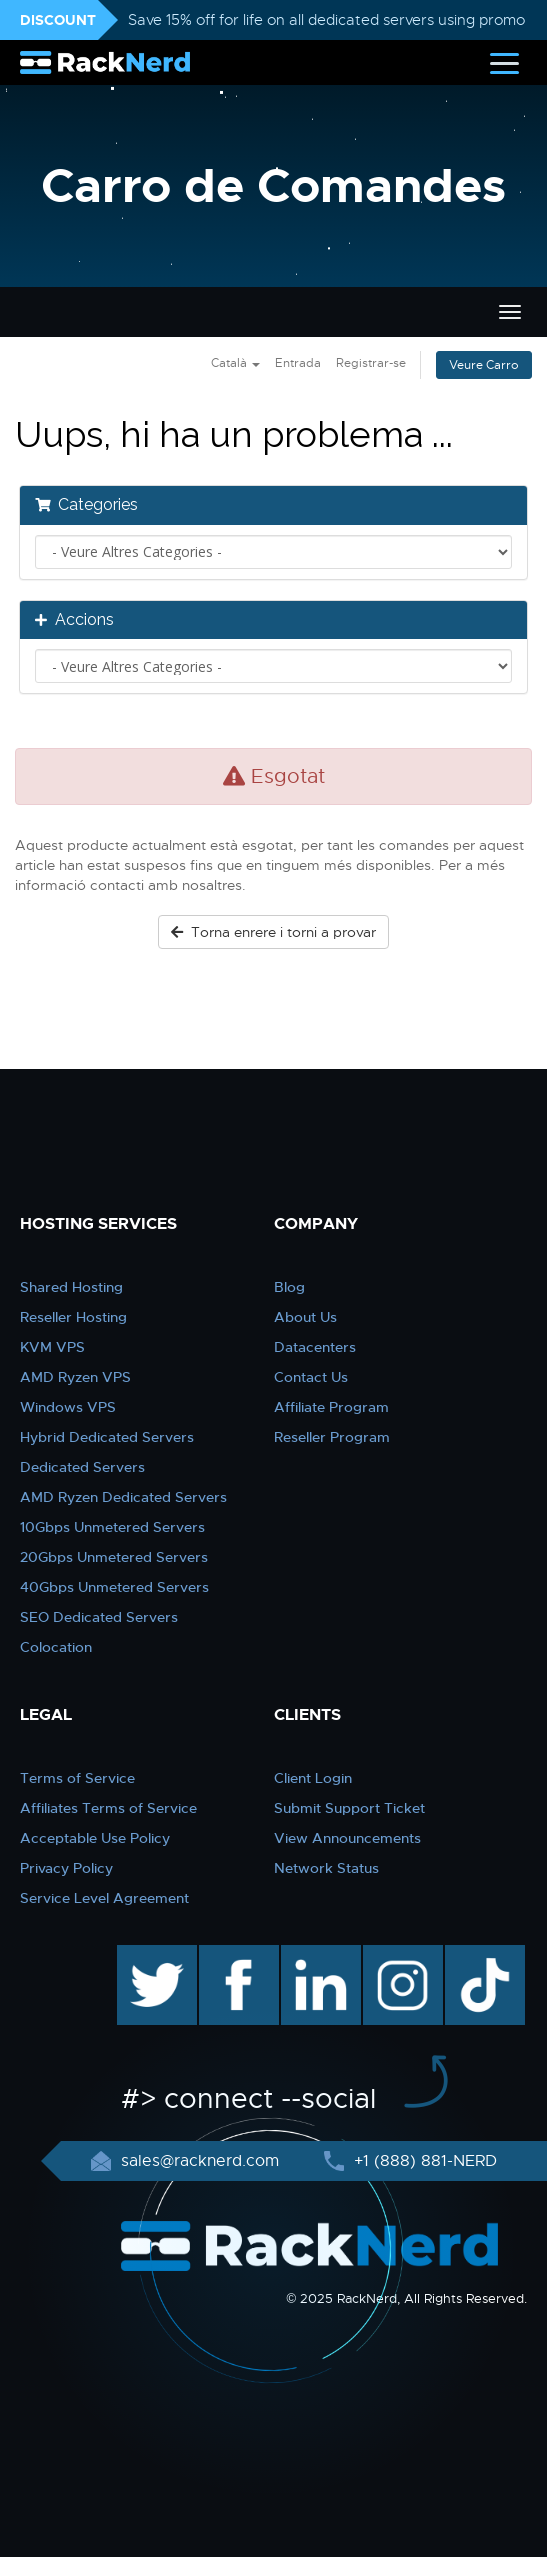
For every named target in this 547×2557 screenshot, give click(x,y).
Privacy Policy (66, 1868)
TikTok (471, 1955)
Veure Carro (484, 365)
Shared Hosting (71, 1287)
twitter (142, 1955)
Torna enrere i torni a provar (273, 932)
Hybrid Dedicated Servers (107, 1437)
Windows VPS (68, 1407)
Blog (289, 1287)
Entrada (298, 363)
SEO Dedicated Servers (99, 1617)
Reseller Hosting (73, 1317)
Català (235, 363)
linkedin (310, 1955)
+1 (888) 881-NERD (423, 2161)
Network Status (326, 1868)
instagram (400, 1955)
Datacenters (315, 1347)
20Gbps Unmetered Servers (114, 1557)
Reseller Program (332, 1437)
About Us (305, 1317)
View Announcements (347, 1838)
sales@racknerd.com (200, 2161)
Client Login (313, 1778)
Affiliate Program (331, 1407)
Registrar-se (371, 363)
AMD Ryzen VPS (75, 1377)
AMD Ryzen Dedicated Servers (123, 1497)
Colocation (56, 1647)
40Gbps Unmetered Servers (114, 1587)
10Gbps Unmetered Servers (112, 1527)
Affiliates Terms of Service (108, 1808)
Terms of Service (77, 1778)
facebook (235, 1955)
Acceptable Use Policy (95, 1838)
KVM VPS (52, 1347)
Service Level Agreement (104, 1898)
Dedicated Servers (82, 1467)
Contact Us (311, 1377)
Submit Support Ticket (349, 1808)
